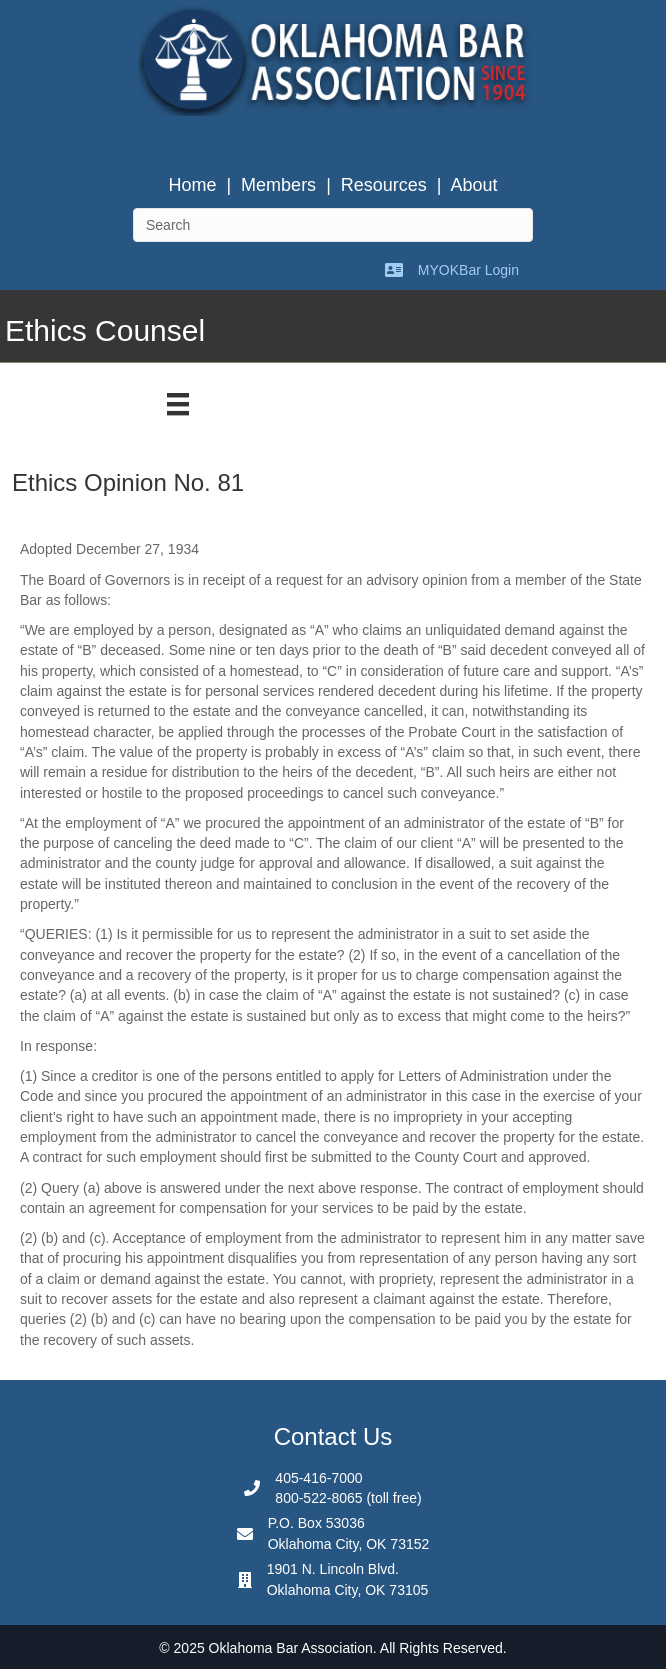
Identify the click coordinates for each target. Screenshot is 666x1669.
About (474, 185)
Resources (384, 185)
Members (278, 185)
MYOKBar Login (468, 270)
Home (192, 185)
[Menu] (178, 404)
